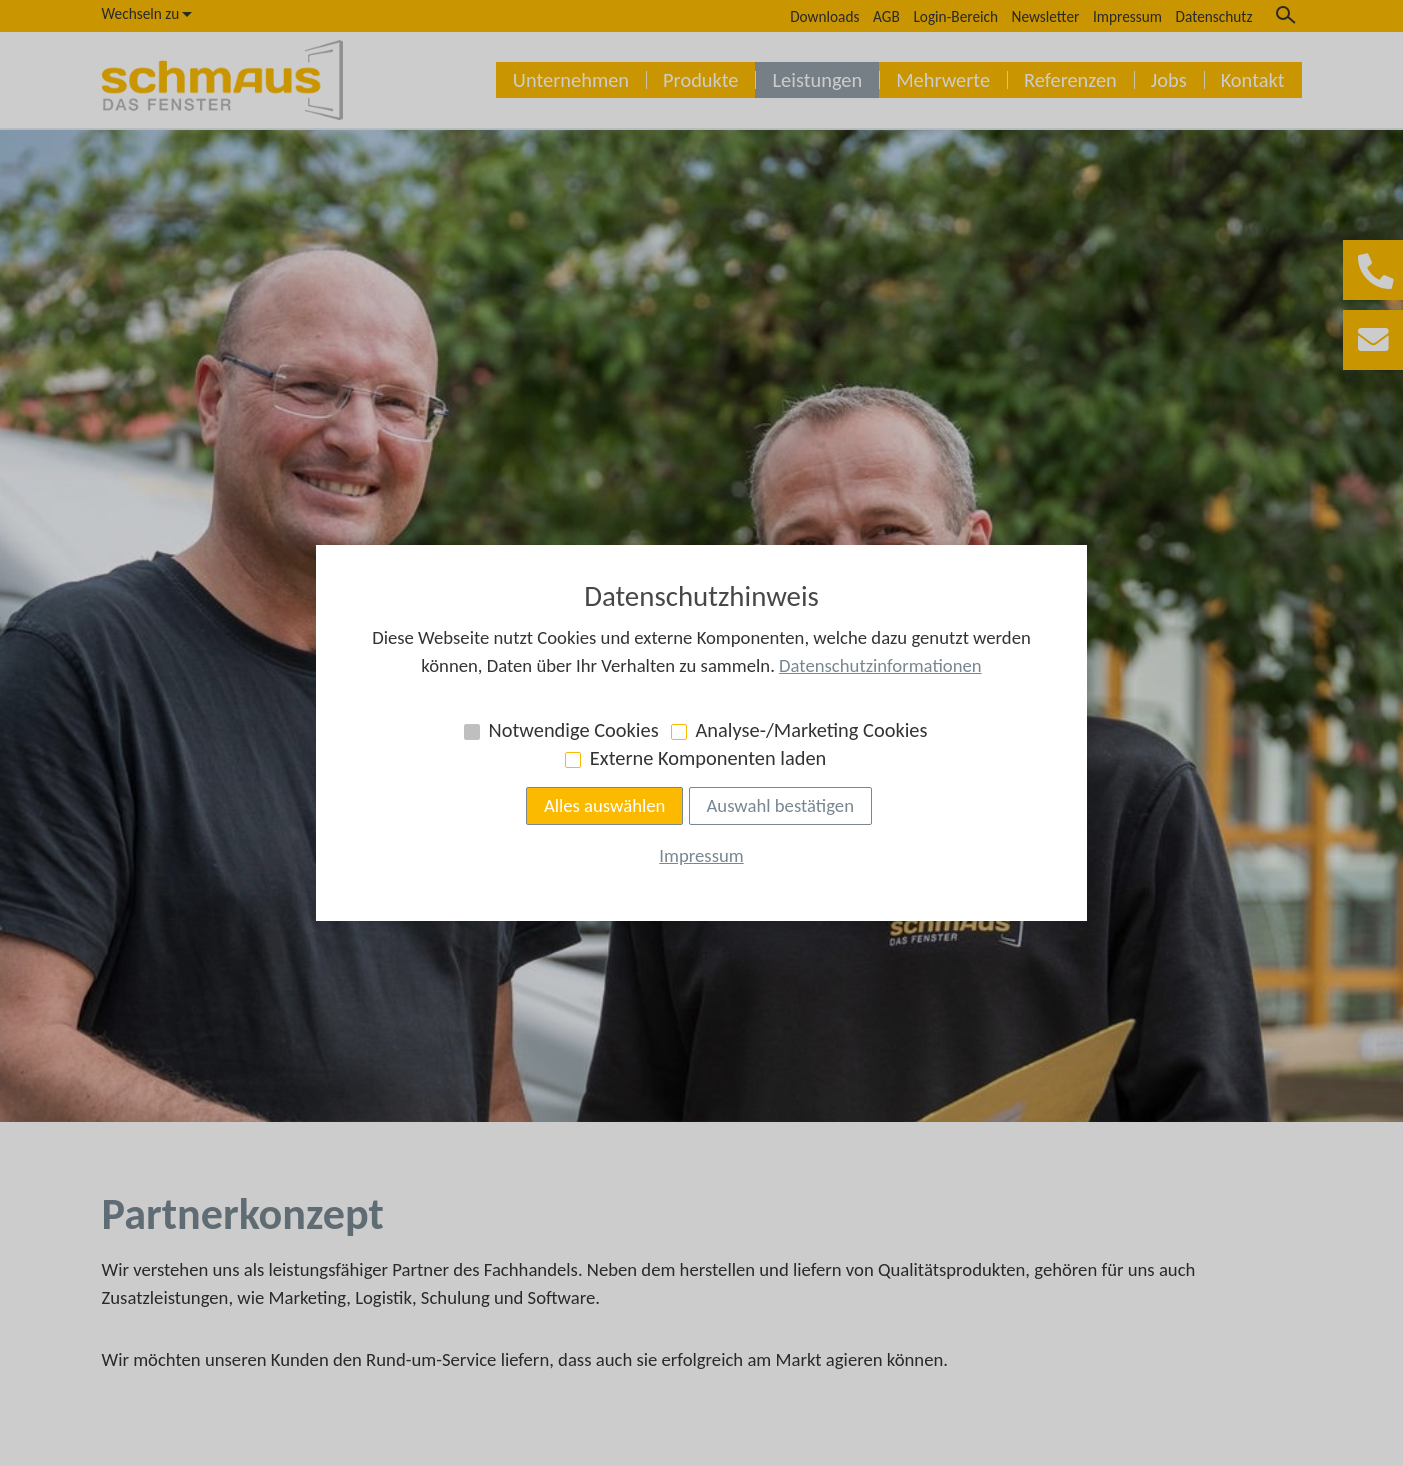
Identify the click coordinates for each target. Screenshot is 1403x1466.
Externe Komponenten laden (708, 758)
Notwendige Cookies (574, 730)
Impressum (701, 855)
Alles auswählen (605, 805)
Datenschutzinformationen (880, 665)
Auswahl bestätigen (780, 805)
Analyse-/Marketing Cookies (812, 730)
